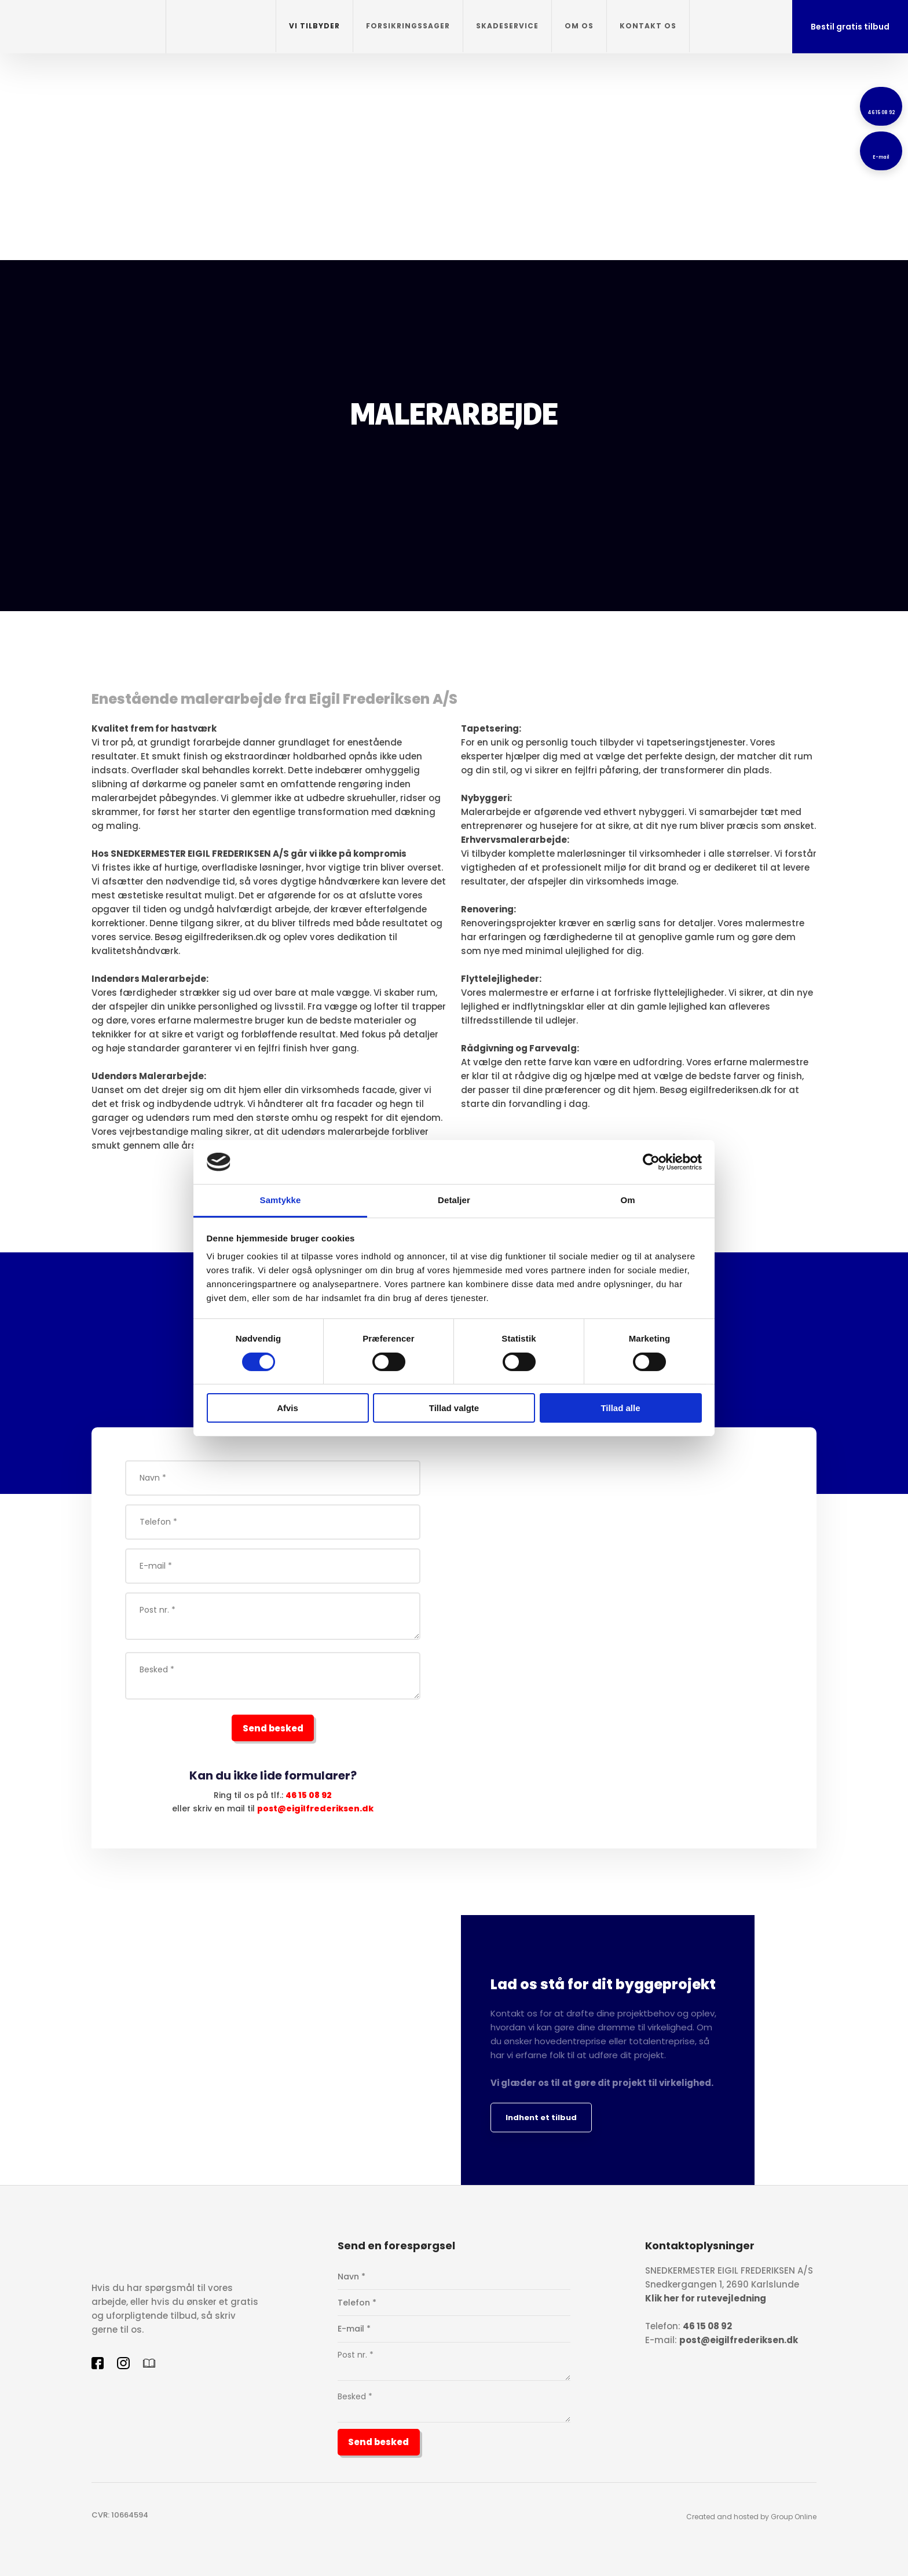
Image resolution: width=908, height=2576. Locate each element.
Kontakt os (648, 26)
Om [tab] (627, 1200)
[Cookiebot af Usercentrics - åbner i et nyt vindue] (651, 1162)
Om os (579, 26)
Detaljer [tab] (454, 1200)
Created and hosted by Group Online (751, 2517)
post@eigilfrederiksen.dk (315, 1808)
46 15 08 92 (308, 1795)
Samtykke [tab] (280, 1200)
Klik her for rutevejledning (705, 2298)
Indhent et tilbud (541, 2117)
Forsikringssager (408, 26)
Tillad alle (620, 1408)
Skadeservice (507, 26)
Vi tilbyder (314, 26)
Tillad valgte (454, 1408)
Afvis (287, 1408)
